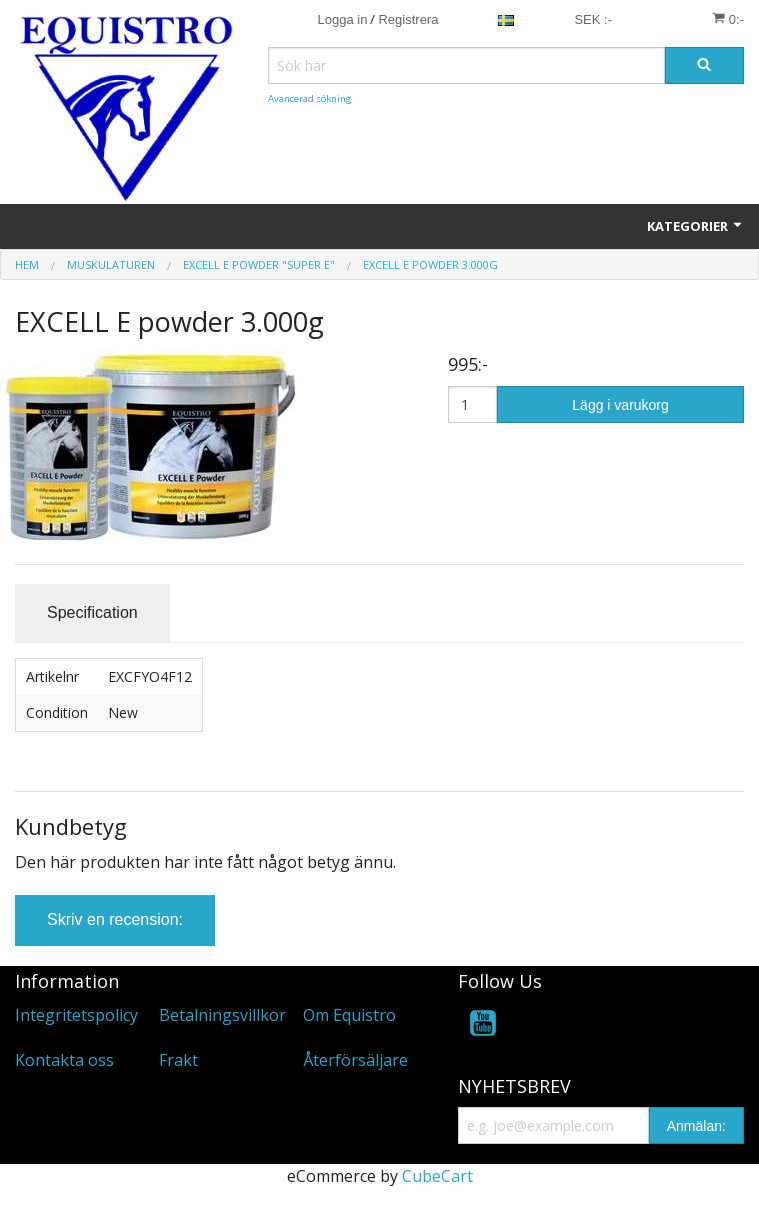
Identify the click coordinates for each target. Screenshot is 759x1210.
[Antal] (472, 404)
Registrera (408, 19)
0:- (728, 19)
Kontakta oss (64, 1060)
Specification (92, 612)
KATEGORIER (695, 226)
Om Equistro (349, 1015)
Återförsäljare (355, 1060)
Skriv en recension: (115, 919)
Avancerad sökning (310, 98)
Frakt (178, 1060)
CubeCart (437, 1176)
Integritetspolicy (76, 1015)
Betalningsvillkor (222, 1015)
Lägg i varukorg (620, 405)
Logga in (343, 19)
